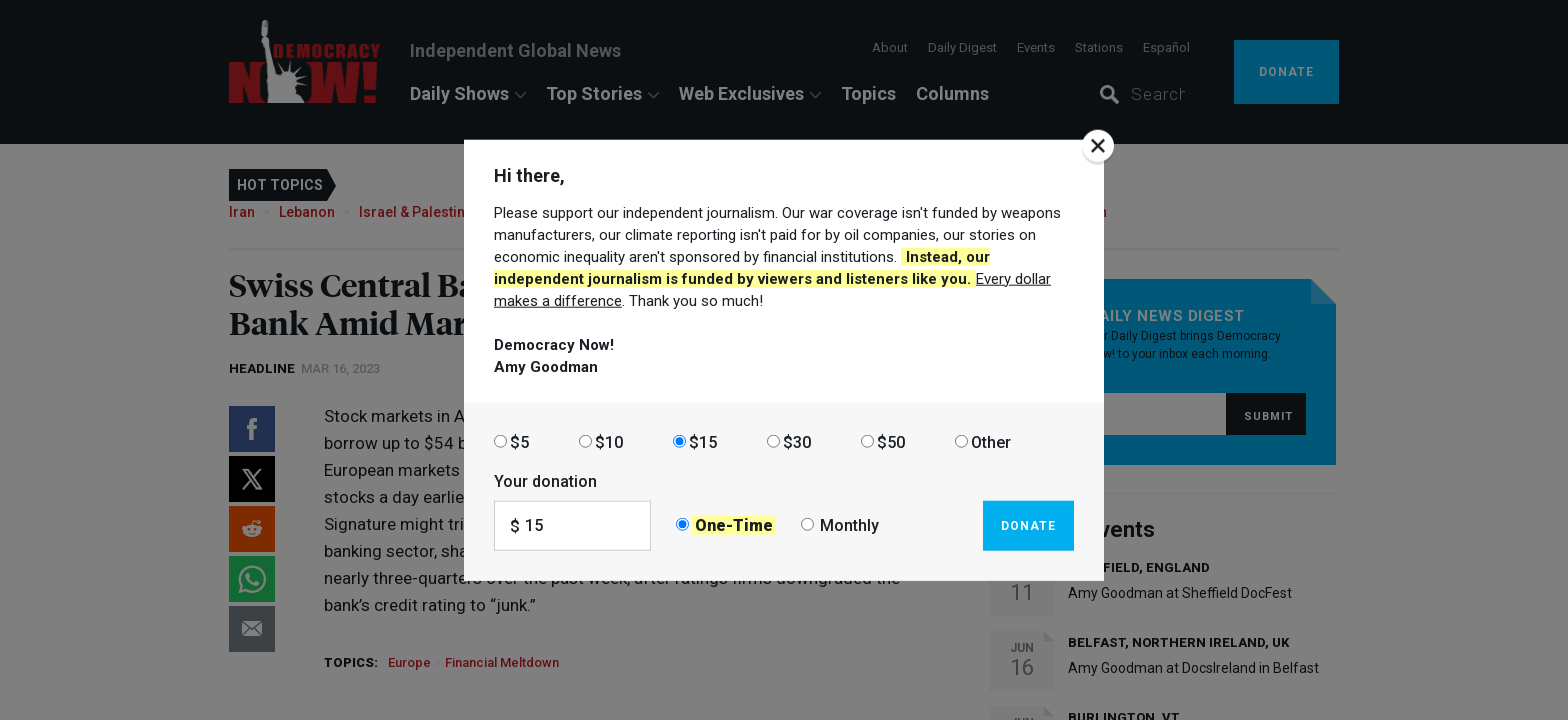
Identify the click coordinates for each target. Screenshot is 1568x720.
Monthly (849, 525)
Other (991, 441)
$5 (519, 441)
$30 (797, 441)
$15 (703, 441)
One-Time (734, 525)
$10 (609, 441)
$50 (891, 441)
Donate (1028, 525)
